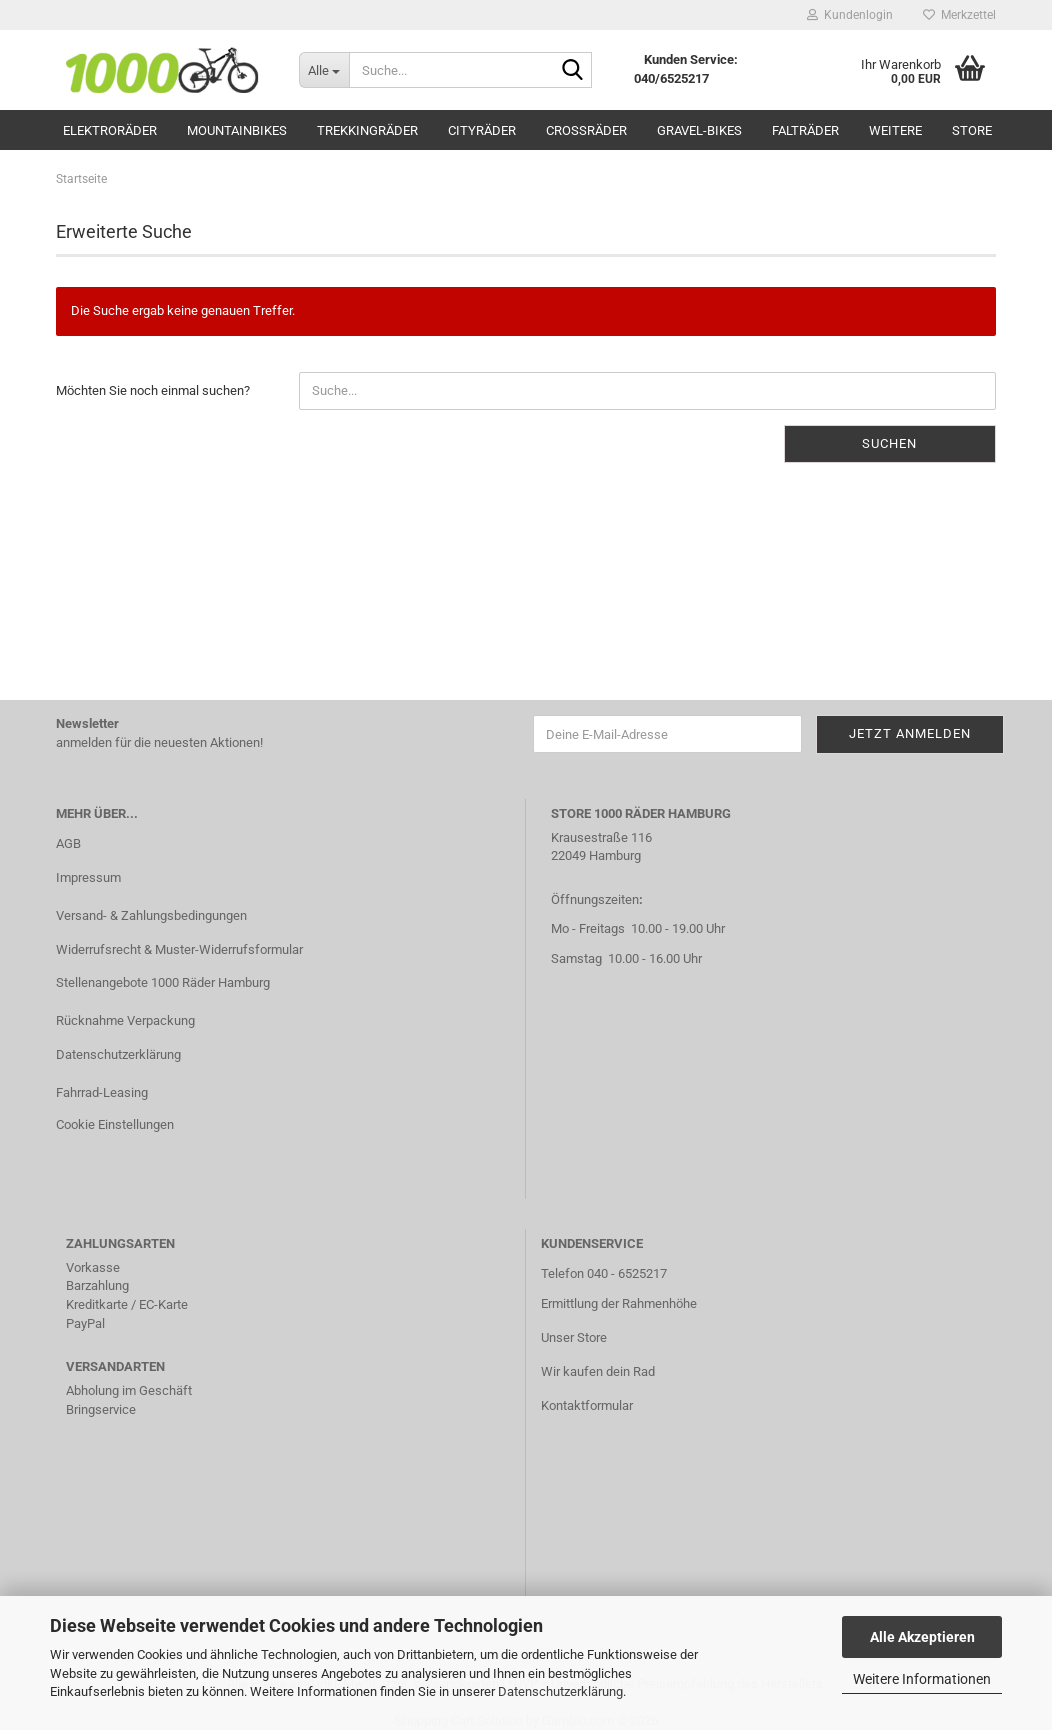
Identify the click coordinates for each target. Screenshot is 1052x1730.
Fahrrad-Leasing (102, 1092)
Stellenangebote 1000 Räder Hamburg (163, 982)
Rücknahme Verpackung (125, 1020)
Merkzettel (959, 15)
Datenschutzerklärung (560, 1691)
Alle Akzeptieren (922, 1637)
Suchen (889, 443)
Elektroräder (110, 130)
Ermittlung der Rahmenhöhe (619, 1303)
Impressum (88, 877)
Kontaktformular (587, 1405)
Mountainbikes (237, 130)
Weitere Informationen (922, 1679)
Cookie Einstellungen (115, 1124)
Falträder (805, 130)
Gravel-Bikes (699, 130)
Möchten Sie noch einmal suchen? (153, 390)
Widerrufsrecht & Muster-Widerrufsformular (179, 949)
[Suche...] (324, 70)
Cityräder (482, 130)
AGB (68, 843)
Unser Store (574, 1337)
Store (972, 130)
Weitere (895, 130)
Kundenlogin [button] (850, 15)
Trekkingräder (367, 130)
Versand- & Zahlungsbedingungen (151, 915)
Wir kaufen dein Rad (598, 1371)
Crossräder (586, 130)
